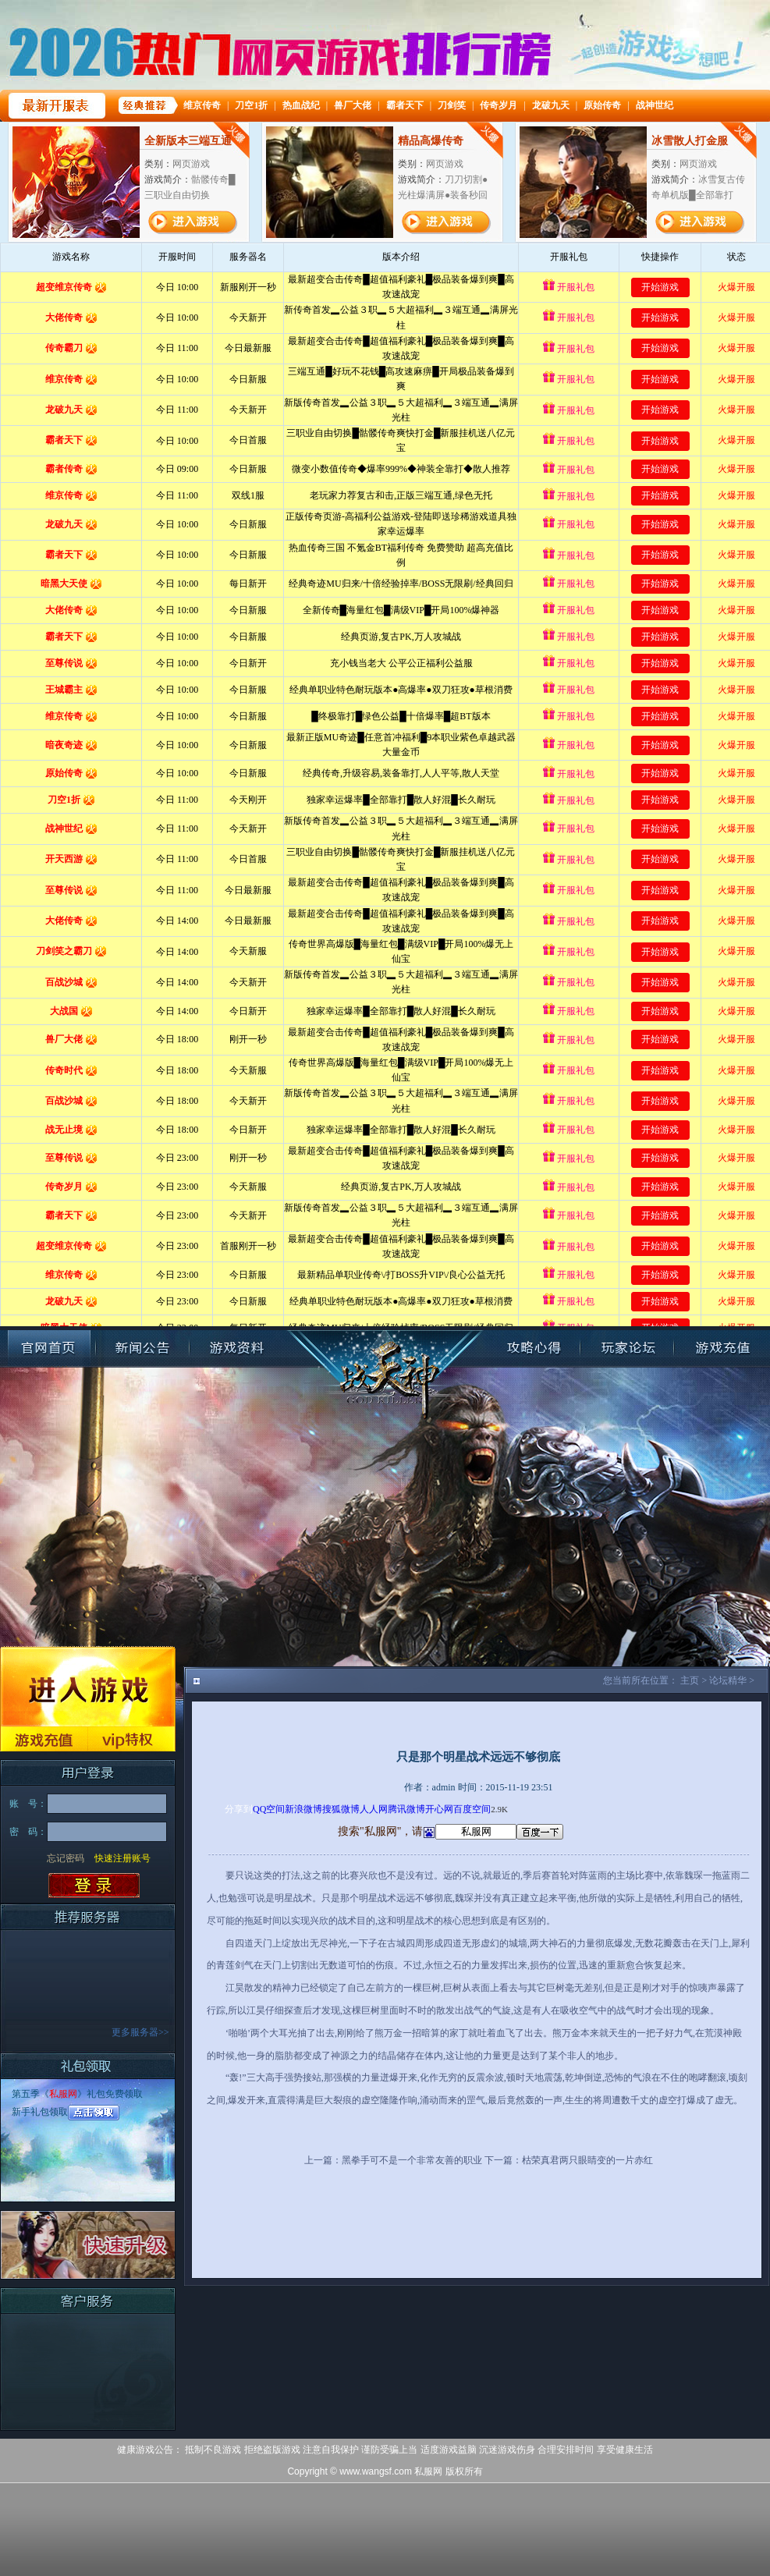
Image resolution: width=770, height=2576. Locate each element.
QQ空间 (269, 1809)
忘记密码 (65, 1858)
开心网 (439, 1809)
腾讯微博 (406, 1809)
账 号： (28, 1803)
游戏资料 (236, 1348)
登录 (94, 1885)
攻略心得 (533, 1348)
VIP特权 (132, 1738)
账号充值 (721, 1348)
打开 (75, 2500)
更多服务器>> (140, 2032)
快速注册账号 (122, 1858)
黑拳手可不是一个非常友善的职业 (412, 2160)
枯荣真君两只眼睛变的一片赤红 (587, 2160)
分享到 (239, 1809)
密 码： (28, 1831)
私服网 (63, 2093)
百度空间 (472, 1809)
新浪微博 (303, 1809)
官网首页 (49, 1348)
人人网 (374, 1809)
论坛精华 (728, 1680)
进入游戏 (88, 1686)
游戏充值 (43, 1738)
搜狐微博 (341, 1809)
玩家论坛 (627, 1348)
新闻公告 (142, 1348)
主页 (689, 1680)
